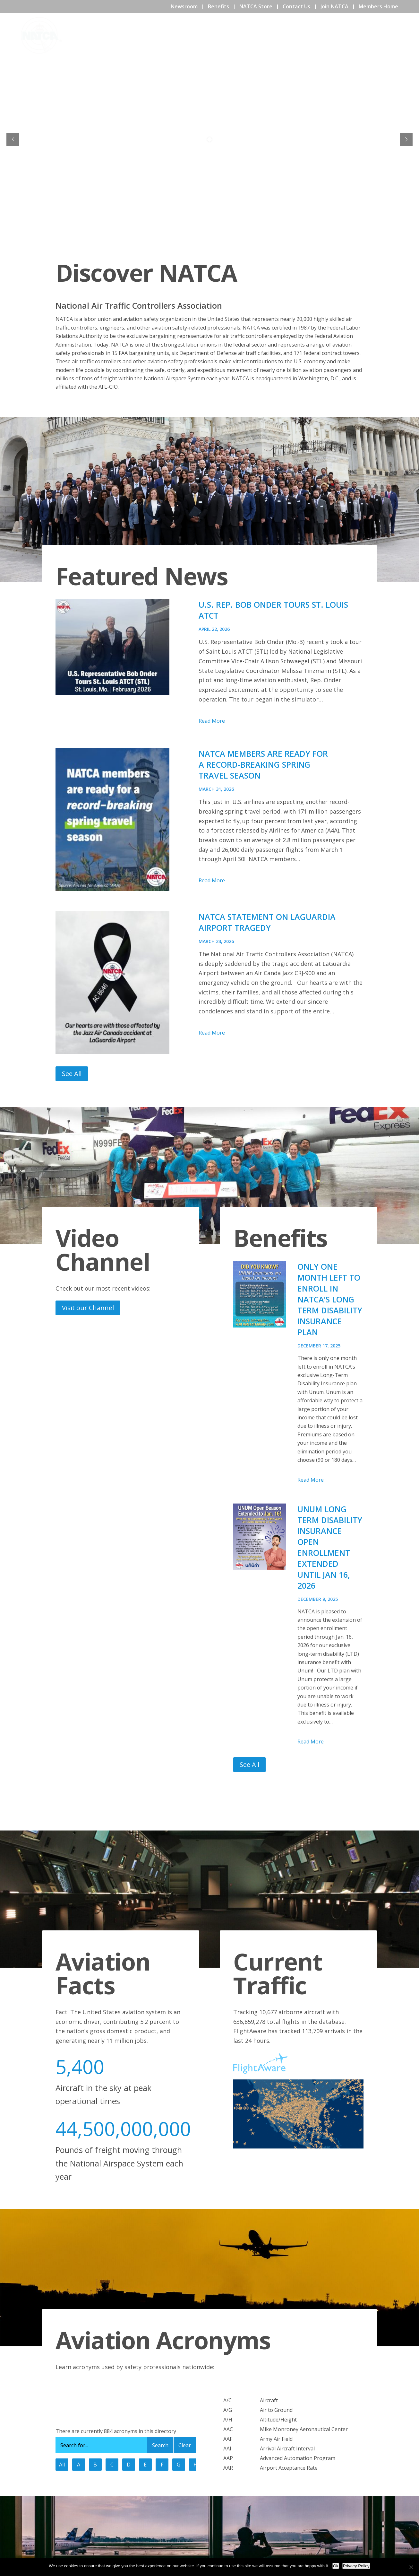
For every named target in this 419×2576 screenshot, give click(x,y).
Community (311, 35)
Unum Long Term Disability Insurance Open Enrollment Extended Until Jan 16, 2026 (329, 1547)
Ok (335, 2565)
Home (210, 35)
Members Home (378, 6)
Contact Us (296, 6)
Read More (212, 720)
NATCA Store (255, 6)
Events (278, 35)
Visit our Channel (88, 1307)
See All (71, 1073)
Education (348, 35)
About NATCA (243, 35)
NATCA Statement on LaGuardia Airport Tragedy (267, 922)
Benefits (218, 6)
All (62, 2464)
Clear (184, 2445)
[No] (411, 2567)
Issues (378, 35)
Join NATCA (334, 6)
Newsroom (184, 6)
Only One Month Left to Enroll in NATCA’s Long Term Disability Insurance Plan (329, 1299)
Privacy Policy (356, 2565)
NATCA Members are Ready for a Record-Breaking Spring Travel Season (263, 764)
